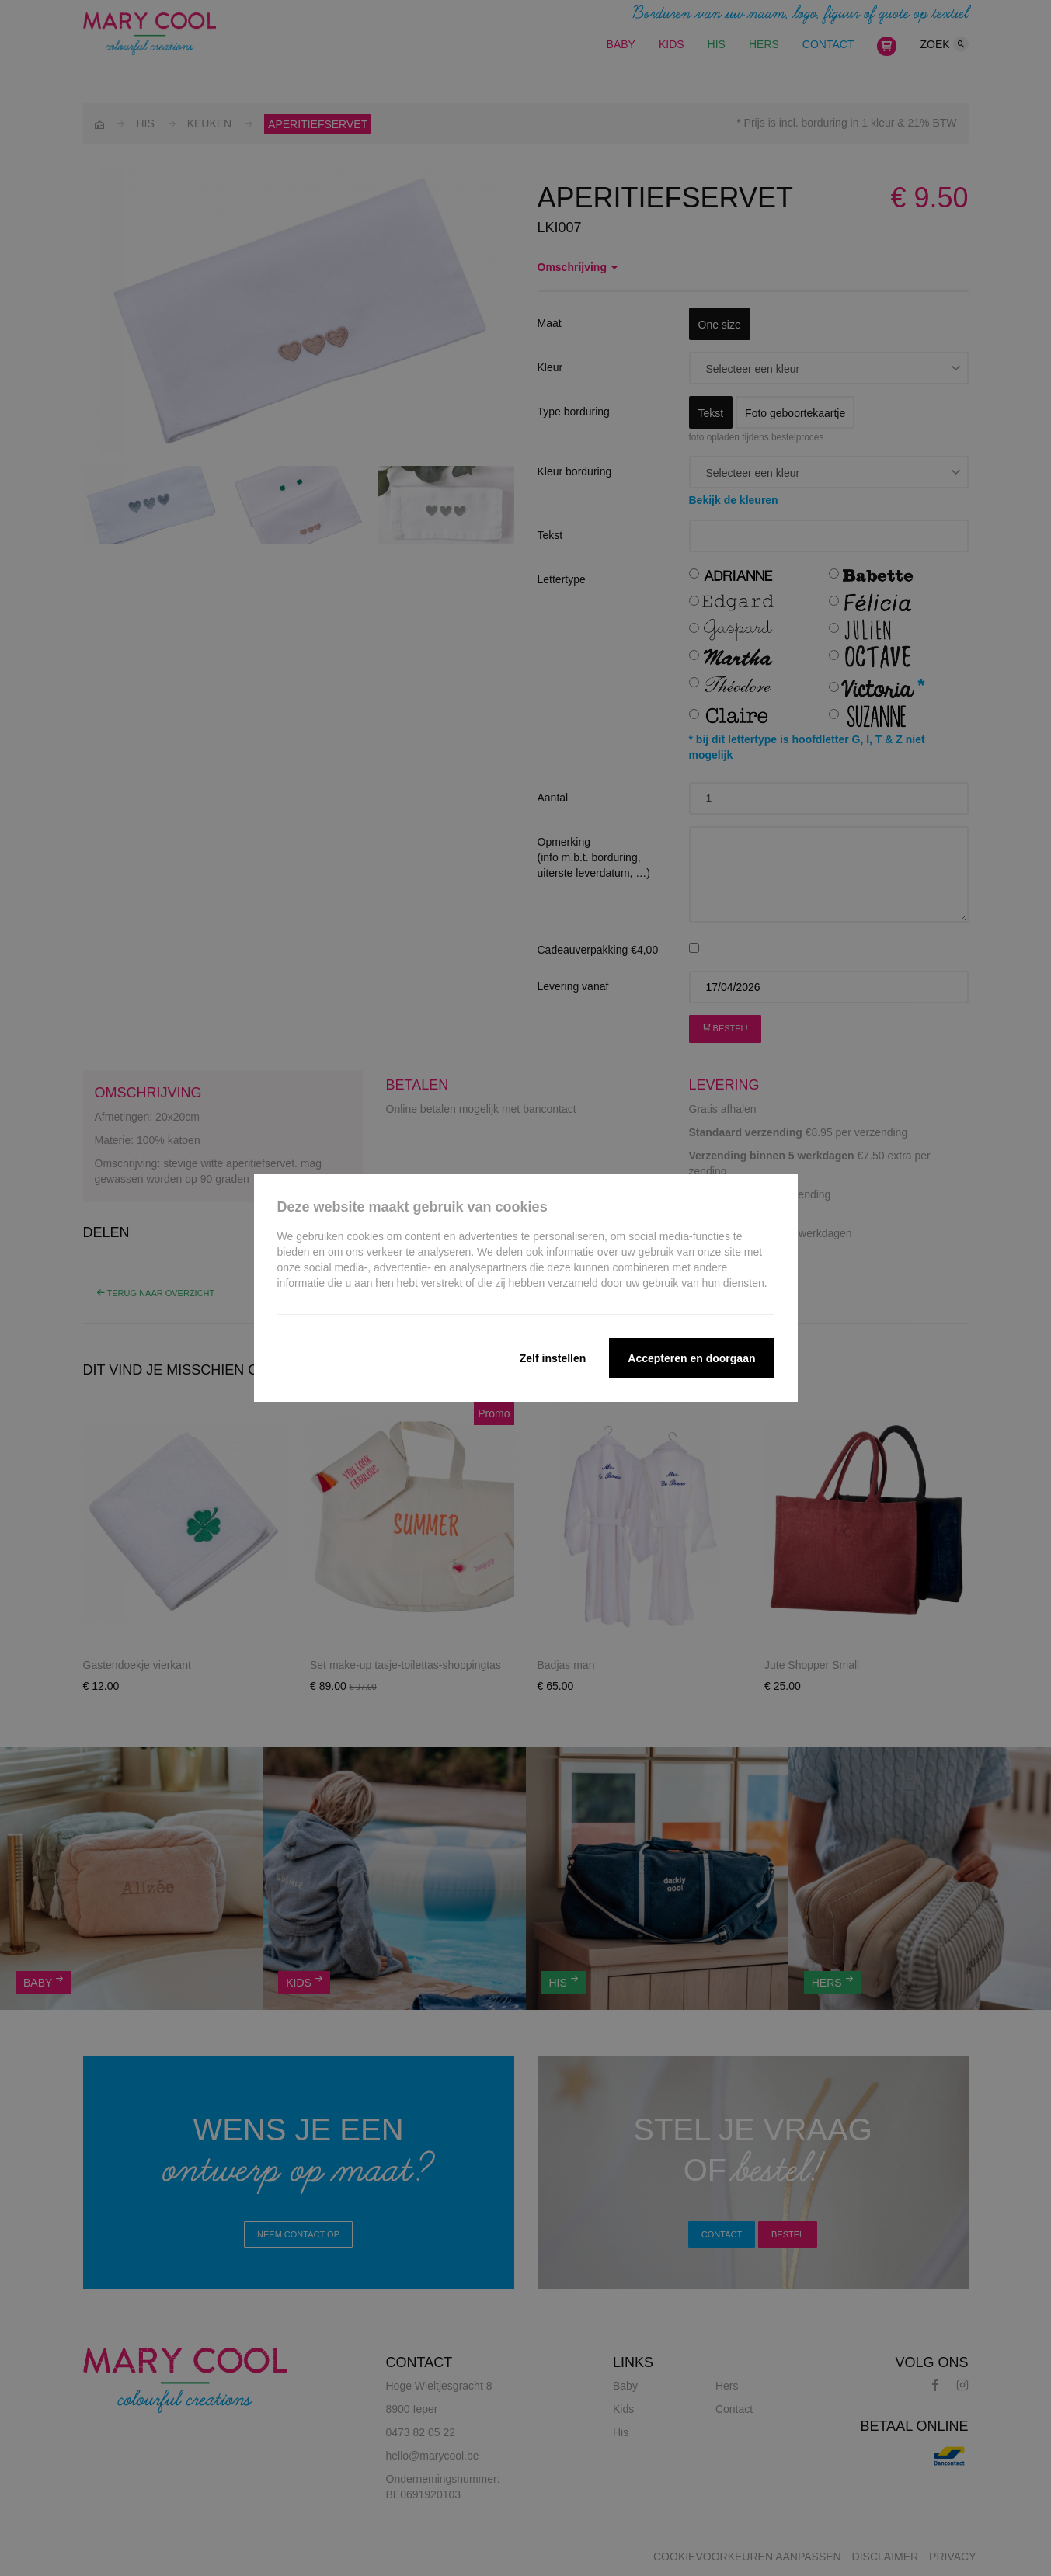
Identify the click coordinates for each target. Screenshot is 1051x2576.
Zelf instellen (553, 1358)
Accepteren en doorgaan (691, 1358)
